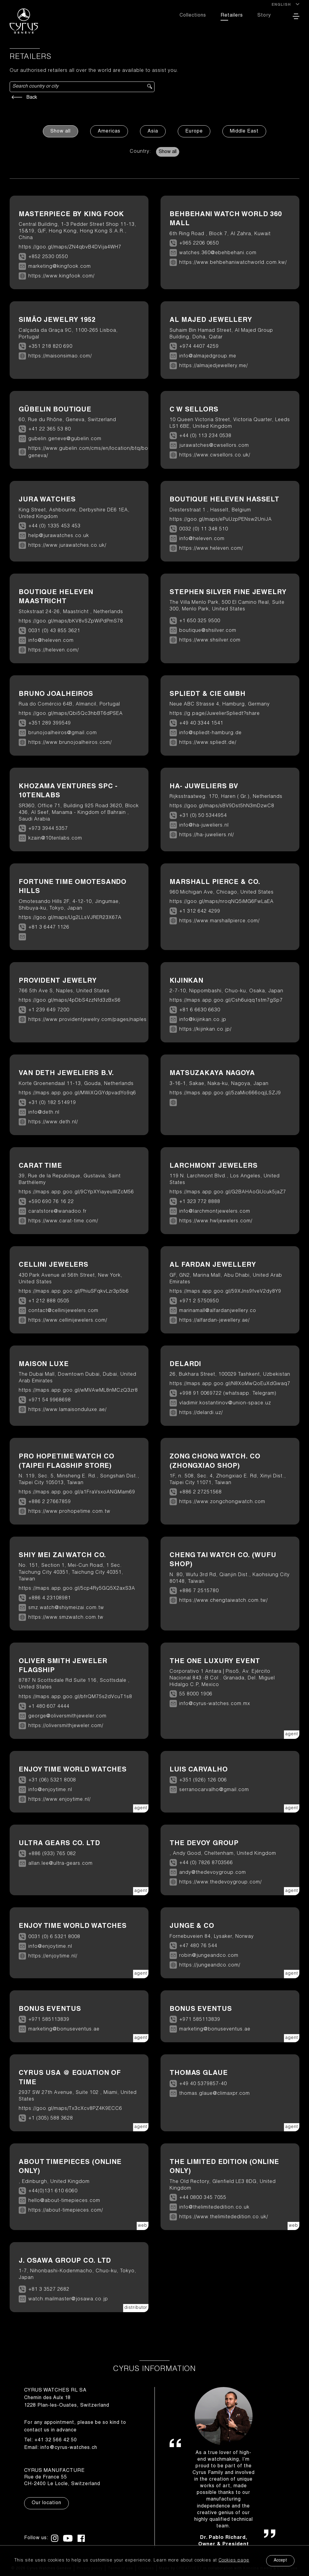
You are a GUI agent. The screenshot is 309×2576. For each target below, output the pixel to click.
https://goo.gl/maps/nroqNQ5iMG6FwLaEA (222, 902)
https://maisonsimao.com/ (60, 356)
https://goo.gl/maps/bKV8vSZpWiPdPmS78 (71, 621)
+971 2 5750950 (199, 1301)
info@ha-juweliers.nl (204, 825)
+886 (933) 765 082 (52, 1854)
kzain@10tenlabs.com (55, 838)
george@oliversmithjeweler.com (67, 1716)
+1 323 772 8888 (199, 1202)
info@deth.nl (43, 1112)
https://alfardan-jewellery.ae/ (214, 1320)
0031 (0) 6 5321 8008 (54, 1937)
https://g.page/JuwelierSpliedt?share (215, 714)
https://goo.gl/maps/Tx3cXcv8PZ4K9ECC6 (70, 2109)
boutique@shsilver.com (207, 631)
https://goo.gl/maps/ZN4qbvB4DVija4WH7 (70, 247)
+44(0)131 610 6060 (53, 2191)
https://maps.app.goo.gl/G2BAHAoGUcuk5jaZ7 (228, 1192)
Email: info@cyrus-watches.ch (60, 2448)
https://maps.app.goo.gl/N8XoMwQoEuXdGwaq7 (230, 1384)
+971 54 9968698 (49, 1400)
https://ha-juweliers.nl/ (206, 835)
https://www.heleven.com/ (211, 548)
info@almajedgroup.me (207, 356)
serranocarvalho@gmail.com (214, 1790)
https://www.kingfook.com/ (61, 276)
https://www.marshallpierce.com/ (219, 921)
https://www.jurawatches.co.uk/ (67, 545)
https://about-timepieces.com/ (65, 2210)
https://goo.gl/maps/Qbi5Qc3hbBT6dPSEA (71, 714)
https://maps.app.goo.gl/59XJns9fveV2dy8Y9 (225, 1291)
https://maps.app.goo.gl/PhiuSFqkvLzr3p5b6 (74, 1291)
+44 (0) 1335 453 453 (54, 526)
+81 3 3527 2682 (48, 2289)
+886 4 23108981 (49, 1598)
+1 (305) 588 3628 (50, 2118)
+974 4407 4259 (199, 346)
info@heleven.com (202, 539)
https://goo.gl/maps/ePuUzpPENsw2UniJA (221, 519)
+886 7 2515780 (199, 1591)
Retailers (232, 15)
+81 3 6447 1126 (48, 927)
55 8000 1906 (195, 1694)
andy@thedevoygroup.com (212, 1872)
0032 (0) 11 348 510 (203, 529)
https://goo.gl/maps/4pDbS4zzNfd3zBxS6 (70, 1000)
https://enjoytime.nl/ (52, 1956)
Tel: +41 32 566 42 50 (50, 2440)
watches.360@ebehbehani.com (217, 253)
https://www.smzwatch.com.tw (66, 1617)
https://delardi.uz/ (201, 1413)
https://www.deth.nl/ (53, 1122)
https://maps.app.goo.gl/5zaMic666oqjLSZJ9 (225, 1093)
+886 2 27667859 (49, 1502)
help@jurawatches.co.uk (58, 536)
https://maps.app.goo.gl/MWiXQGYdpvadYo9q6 (77, 1093)
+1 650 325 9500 (199, 621)
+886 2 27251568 (200, 1492)
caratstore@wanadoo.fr (57, 1211)
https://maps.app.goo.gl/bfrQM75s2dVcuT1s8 (75, 1697)
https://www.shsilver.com (210, 640)
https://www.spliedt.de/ (207, 743)
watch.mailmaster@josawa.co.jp (68, 2299)
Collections (193, 15)
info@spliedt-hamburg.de (210, 733)
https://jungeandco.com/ (209, 1965)
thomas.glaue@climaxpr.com (214, 2093)
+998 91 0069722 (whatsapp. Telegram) (227, 1393)
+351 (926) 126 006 (203, 1780)
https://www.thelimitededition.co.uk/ (223, 2217)
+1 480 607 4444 (48, 1706)
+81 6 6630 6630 (199, 1010)
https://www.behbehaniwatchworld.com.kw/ (233, 263)
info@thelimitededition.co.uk (214, 2207)
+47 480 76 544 (198, 1946)
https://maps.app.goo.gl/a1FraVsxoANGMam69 (77, 1492)
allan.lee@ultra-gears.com (60, 1863)
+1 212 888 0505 (48, 1301)
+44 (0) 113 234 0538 (205, 436)
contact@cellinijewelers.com (63, 1311)
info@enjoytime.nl (50, 1790)
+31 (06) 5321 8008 (52, 1780)
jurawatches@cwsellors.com (214, 445)
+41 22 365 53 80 (49, 429)
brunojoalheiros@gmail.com (62, 733)
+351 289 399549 (49, 723)
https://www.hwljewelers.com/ (215, 1221)
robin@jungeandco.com (208, 1956)
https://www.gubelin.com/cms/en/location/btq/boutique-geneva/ (97, 452)
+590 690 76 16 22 (51, 1202)
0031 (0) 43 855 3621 (54, 631)
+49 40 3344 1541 (201, 723)
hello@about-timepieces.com (64, 2201)
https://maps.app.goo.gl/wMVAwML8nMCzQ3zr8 (78, 1390)
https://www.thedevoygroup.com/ (220, 1882)
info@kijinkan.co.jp (202, 1020)
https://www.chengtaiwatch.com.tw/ (223, 1600)
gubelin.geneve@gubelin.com (64, 439)
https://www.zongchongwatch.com (222, 1502)
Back (23, 97)
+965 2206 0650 (199, 243)
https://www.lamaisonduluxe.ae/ (67, 1410)
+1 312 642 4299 (199, 911)
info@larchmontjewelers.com (214, 1211)
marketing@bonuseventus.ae (64, 2029)
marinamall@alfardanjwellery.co (217, 1311)
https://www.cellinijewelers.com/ (67, 1320)
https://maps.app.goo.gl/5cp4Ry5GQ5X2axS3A (77, 1588)
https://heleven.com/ (53, 650)
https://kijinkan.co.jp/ (205, 1029)
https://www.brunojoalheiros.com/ (70, 743)
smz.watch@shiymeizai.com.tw (66, 1608)
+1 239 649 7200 (48, 1010)
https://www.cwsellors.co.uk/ (214, 455)
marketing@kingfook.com (59, 266)
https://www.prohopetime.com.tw (69, 1511)
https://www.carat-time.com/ (63, 1221)
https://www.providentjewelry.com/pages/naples (87, 1020)
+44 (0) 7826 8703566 (206, 1863)
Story (264, 15)
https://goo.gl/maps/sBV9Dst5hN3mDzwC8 (222, 806)
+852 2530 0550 (48, 257)
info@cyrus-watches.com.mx (214, 1704)
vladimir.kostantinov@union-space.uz (225, 1403)
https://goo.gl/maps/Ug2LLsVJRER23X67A (70, 918)
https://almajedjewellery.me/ (213, 366)
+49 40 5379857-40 (203, 2084)
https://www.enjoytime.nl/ (59, 1799)
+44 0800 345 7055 (202, 2198)
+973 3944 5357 (48, 829)
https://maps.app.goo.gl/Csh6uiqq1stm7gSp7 (226, 1000)
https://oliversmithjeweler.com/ (65, 1726)
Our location (46, 2503)
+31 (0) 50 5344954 (203, 816)
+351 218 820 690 (50, 346)
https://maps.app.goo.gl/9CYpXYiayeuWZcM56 (76, 1192)
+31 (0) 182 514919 (52, 1103)
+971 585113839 (48, 2020)
